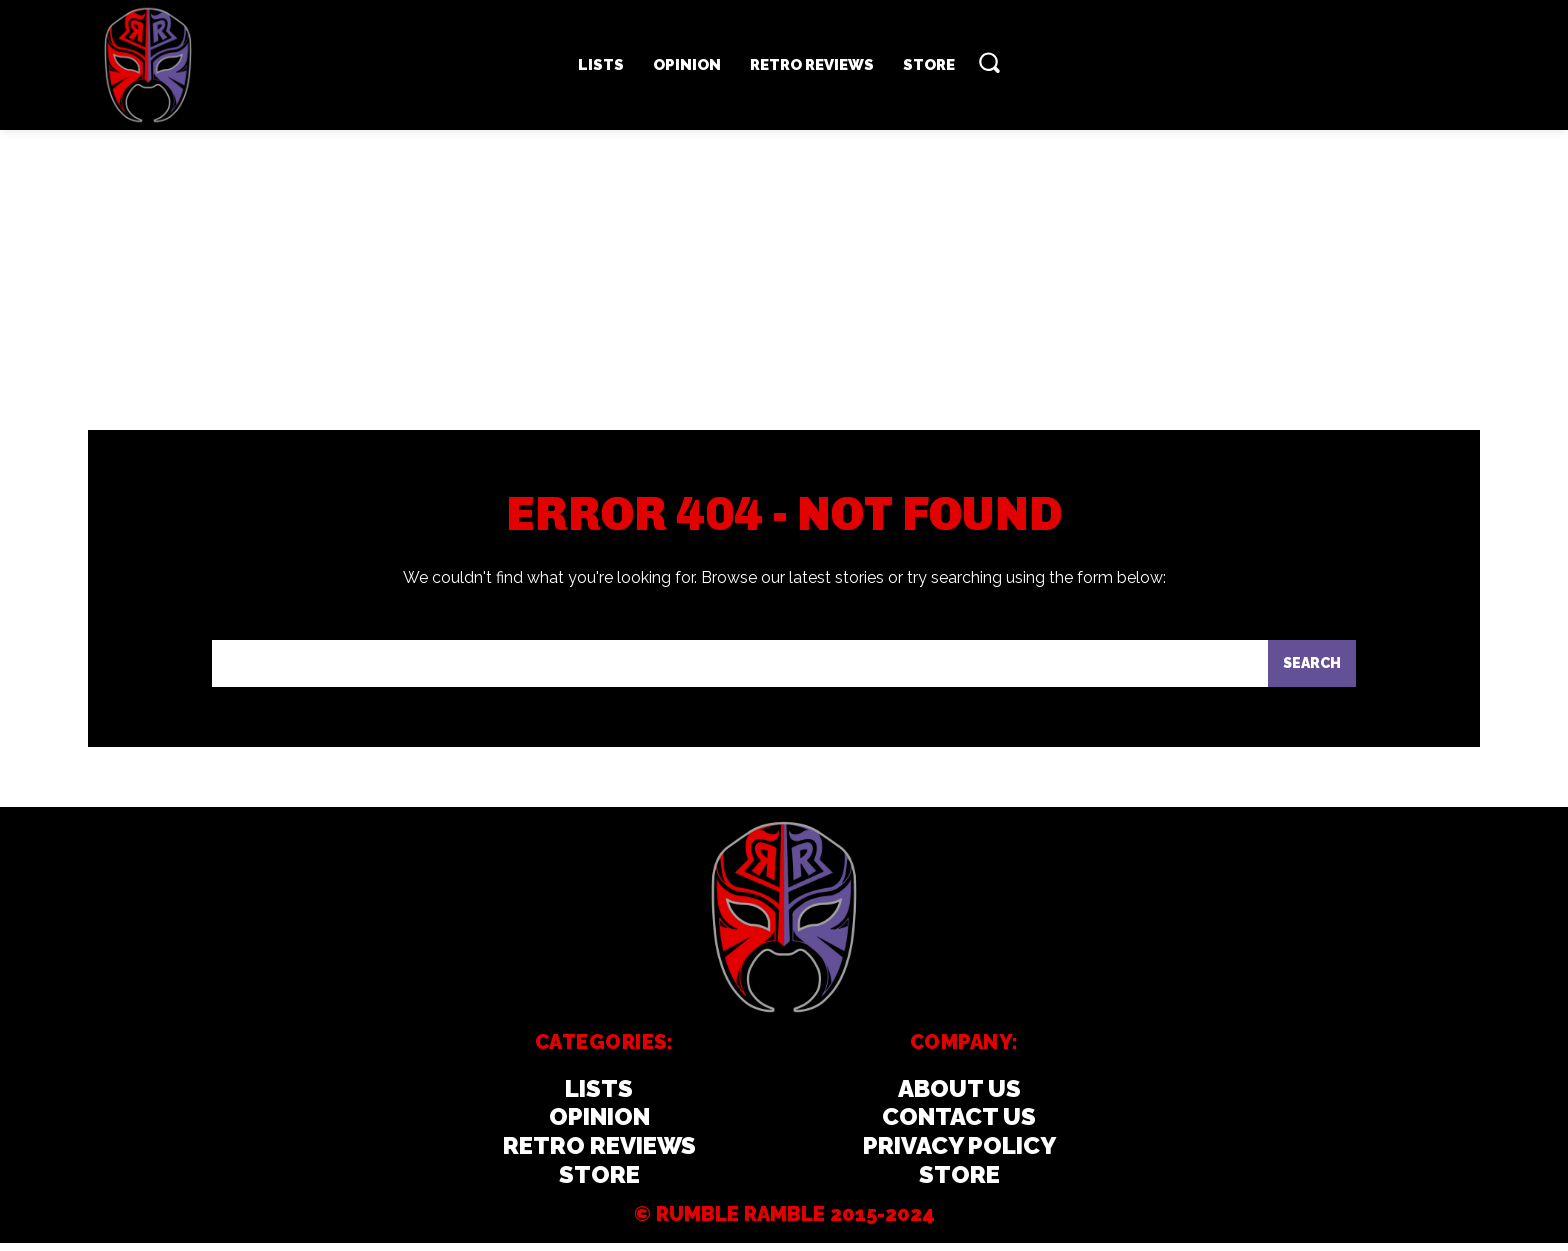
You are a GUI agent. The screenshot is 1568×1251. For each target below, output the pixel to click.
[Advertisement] (784, 280)
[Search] (1310, 670)
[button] (989, 62)
